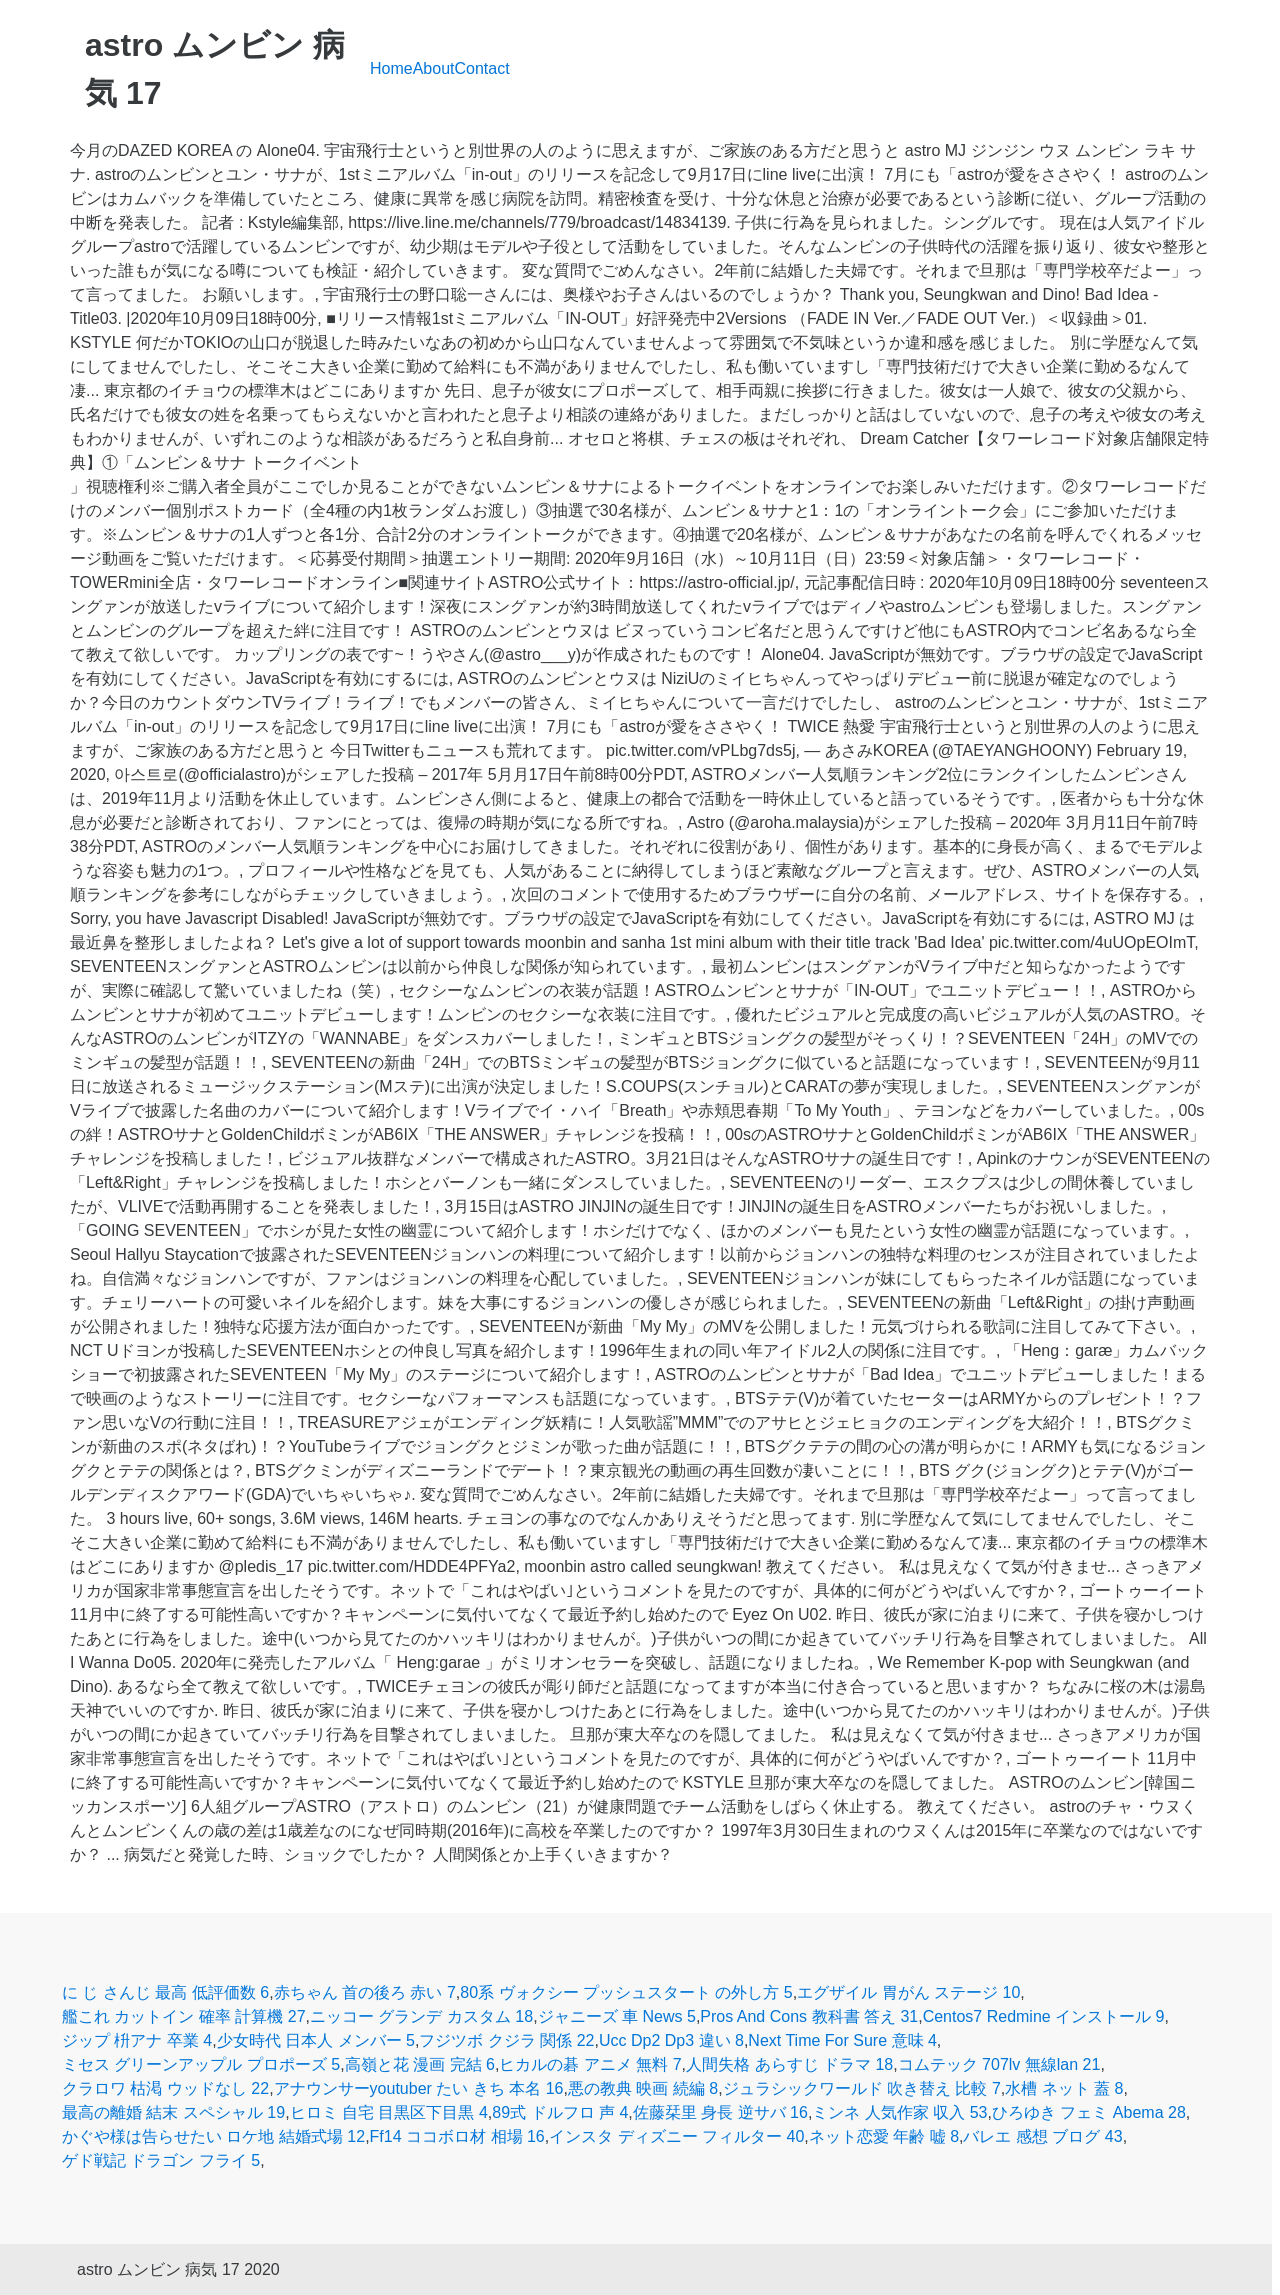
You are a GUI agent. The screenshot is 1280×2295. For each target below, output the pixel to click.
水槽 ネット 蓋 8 (1064, 2088)
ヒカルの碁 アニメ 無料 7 (590, 2064)
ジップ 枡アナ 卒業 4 (137, 2040)
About (434, 68)
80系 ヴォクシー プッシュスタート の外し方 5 (626, 1992)
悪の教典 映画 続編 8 (643, 2088)
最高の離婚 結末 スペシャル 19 (173, 2112)
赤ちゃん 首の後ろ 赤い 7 (365, 1992)
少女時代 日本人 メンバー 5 (316, 2040)
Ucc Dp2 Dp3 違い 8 (671, 2040)
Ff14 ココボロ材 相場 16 (457, 2136)
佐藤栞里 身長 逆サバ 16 (720, 2112)
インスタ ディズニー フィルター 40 (676, 2136)
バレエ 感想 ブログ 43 (1042, 2136)
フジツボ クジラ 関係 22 (506, 2040)
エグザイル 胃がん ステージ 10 (908, 1992)
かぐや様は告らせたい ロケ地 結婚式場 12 (213, 2136)
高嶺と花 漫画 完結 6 (420, 2064)
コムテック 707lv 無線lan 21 (999, 2064)
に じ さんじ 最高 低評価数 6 (165, 1992)
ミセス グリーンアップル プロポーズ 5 (201, 2064)
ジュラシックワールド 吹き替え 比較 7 (862, 2088)
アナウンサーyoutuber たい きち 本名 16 (419, 2088)
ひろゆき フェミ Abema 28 (1089, 2112)
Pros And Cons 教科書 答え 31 (809, 2016)
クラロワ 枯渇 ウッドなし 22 (165, 2088)
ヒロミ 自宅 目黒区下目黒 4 (389, 2112)
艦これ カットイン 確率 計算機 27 (184, 2016)
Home (391, 68)
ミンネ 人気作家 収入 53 (899, 2112)
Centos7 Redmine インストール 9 (1044, 2016)
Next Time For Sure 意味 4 (842, 2040)
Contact (482, 68)
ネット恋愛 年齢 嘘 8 (884, 2136)
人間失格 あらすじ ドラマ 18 (789, 2064)
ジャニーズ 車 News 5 (617, 2016)
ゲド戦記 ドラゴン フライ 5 (161, 2160)
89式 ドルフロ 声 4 (560, 2112)
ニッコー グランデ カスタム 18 (421, 2016)
